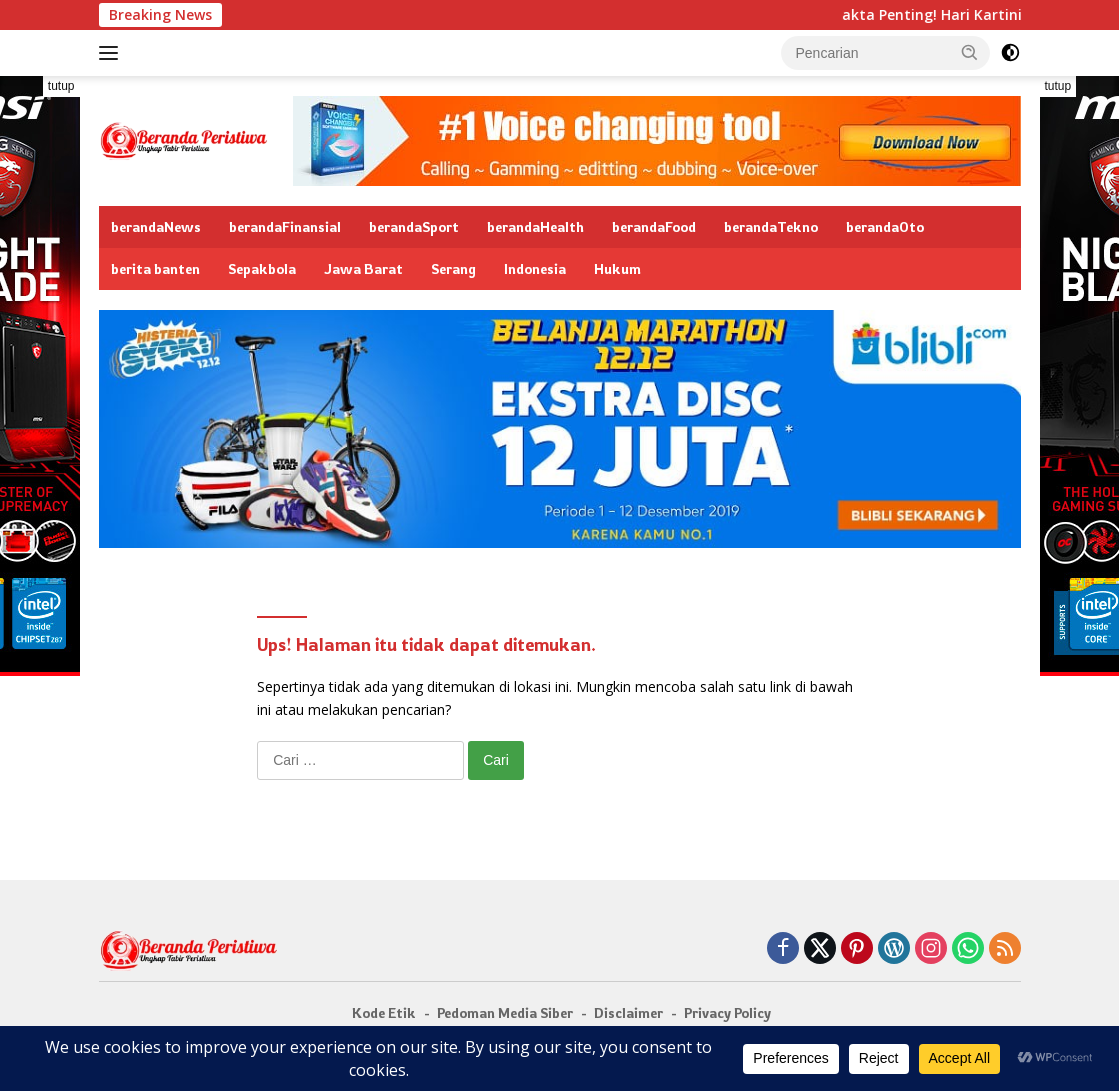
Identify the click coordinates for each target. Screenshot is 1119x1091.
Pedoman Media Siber (505, 1012)
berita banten (155, 268)
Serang (453, 268)
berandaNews (156, 226)
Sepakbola (262, 268)
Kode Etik (384, 1012)
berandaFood (654, 226)
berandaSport (414, 226)
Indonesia (535, 268)
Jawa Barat (363, 268)
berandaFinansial (285, 226)
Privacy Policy (727, 1012)
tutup (61, 86)
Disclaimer (628, 1012)
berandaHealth (535, 226)
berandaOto (885, 226)
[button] (970, 52)
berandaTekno (771, 226)
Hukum (617, 268)
